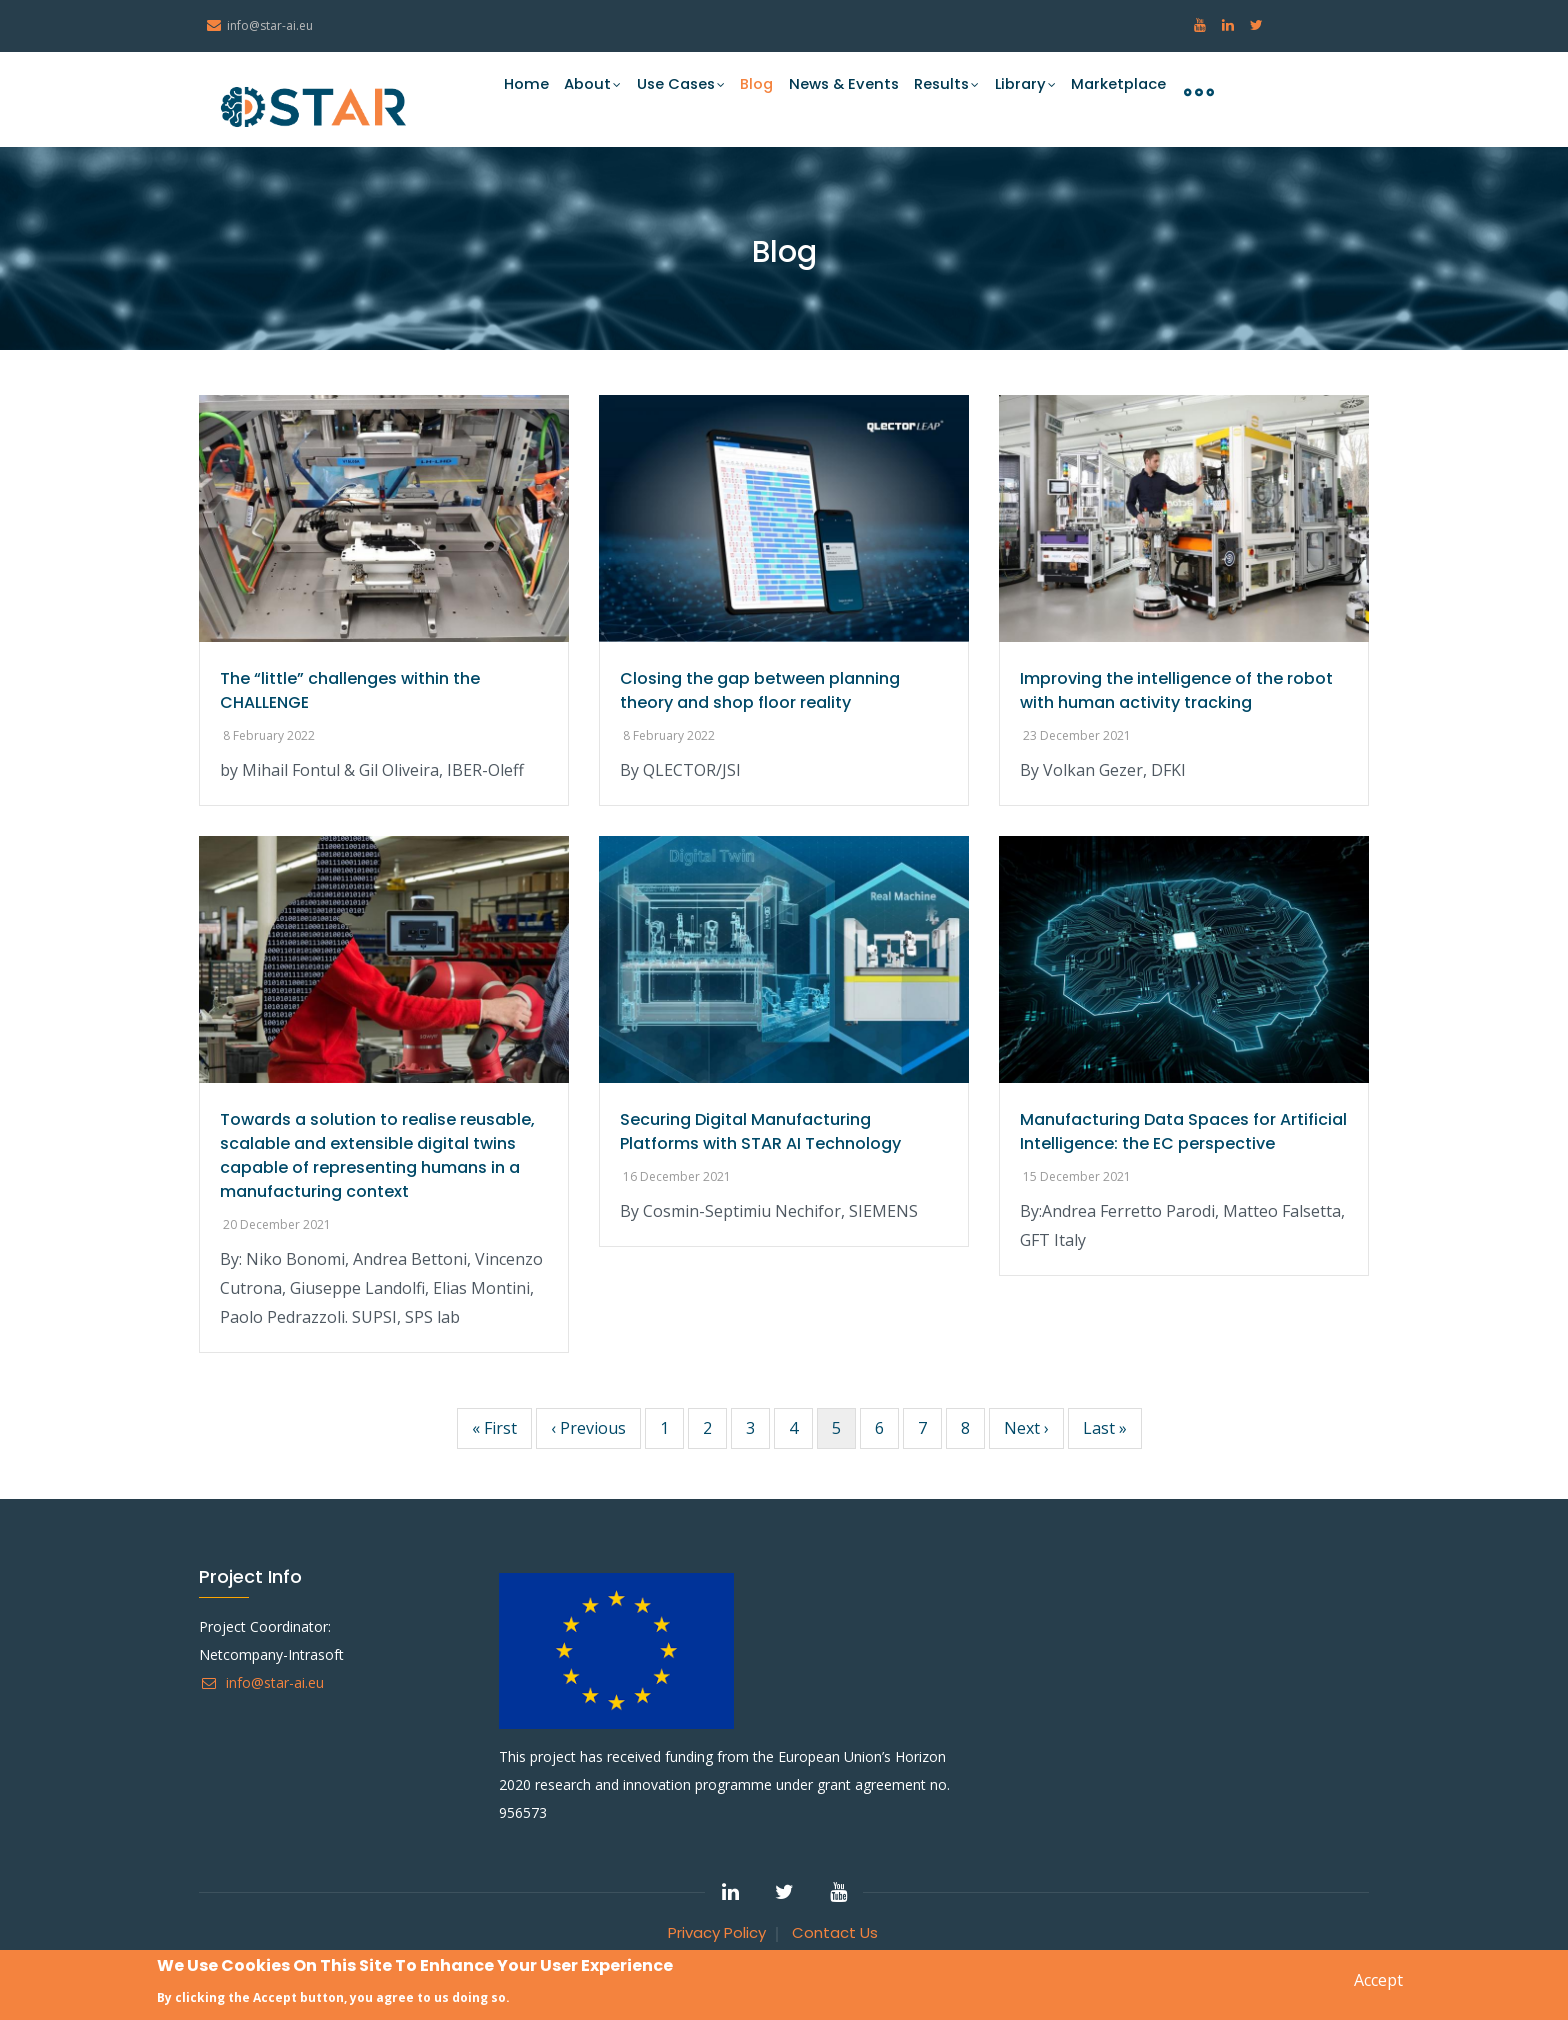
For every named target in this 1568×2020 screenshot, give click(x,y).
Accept (1378, 1982)
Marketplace (1117, 90)
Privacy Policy (717, 1932)
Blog (746, 90)
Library (1022, 92)
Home (501, 90)
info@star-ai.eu (261, 1682)
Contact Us (835, 1932)
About (572, 92)
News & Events (836, 90)
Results (942, 92)
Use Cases (665, 92)
